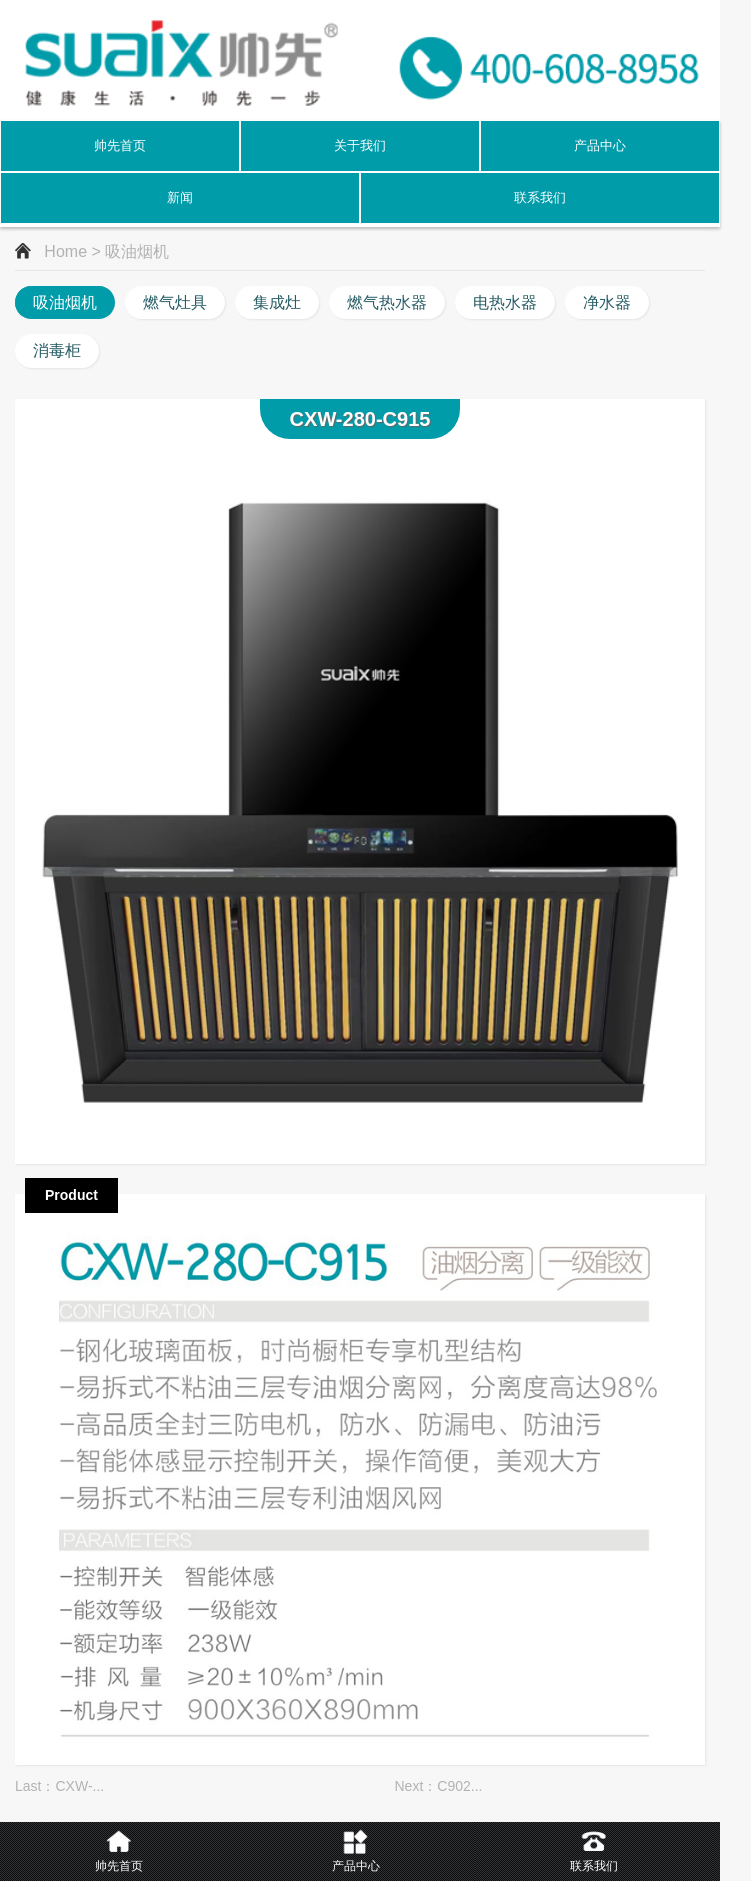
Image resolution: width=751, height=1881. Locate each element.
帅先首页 (120, 145)
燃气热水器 (387, 302)
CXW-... (79, 1786)
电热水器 (505, 302)
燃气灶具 (175, 302)
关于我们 (360, 145)
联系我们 (540, 197)
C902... (459, 1786)
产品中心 (600, 145)
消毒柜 (57, 350)
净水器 (607, 302)
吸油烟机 (65, 302)
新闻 (180, 197)
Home (65, 251)
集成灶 (277, 302)
